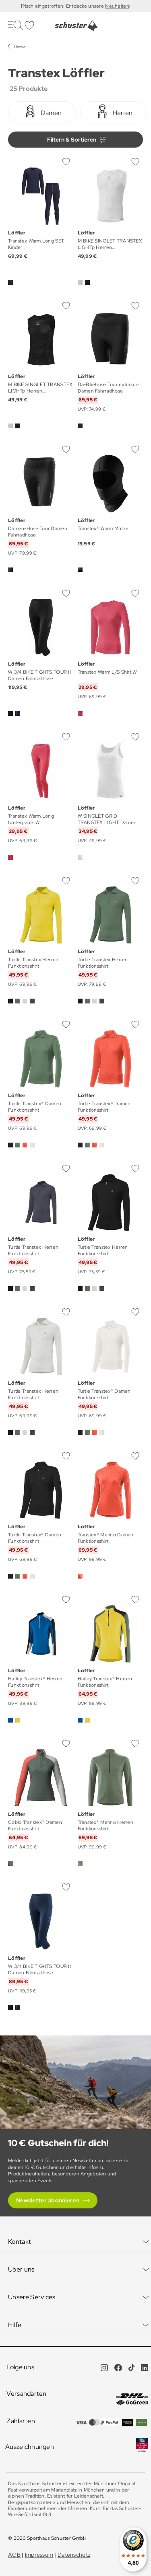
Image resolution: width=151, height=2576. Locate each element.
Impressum (39, 2554)
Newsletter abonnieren (47, 2200)
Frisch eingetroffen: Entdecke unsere (63, 6)
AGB (14, 2554)
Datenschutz (74, 2554)
